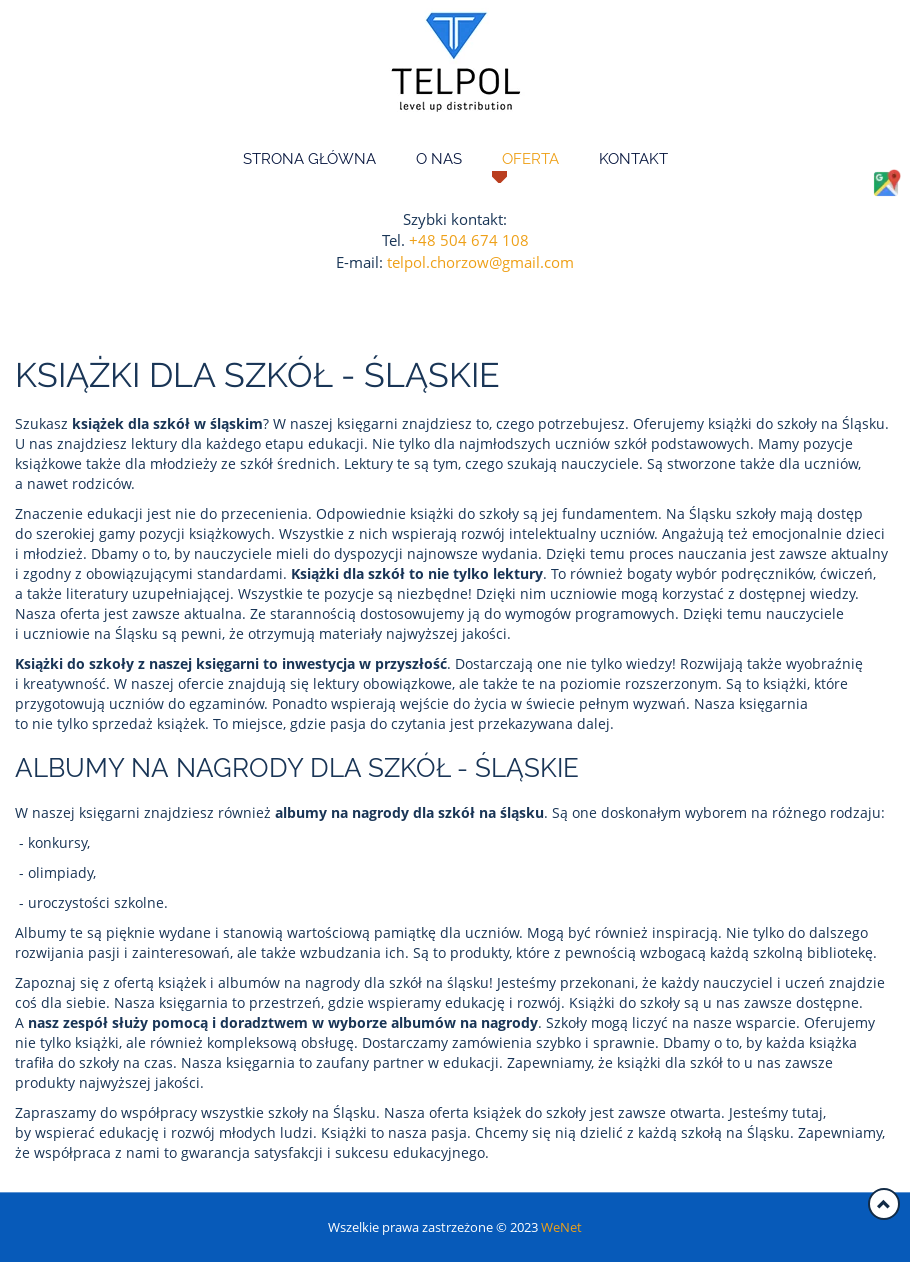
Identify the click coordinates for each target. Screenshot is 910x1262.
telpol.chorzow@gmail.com (480, 262)
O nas (439, 159)
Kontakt (633, 159)
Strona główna (309, 159)
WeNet (561, 1227)
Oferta (530, 159)
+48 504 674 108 (469, 240)
